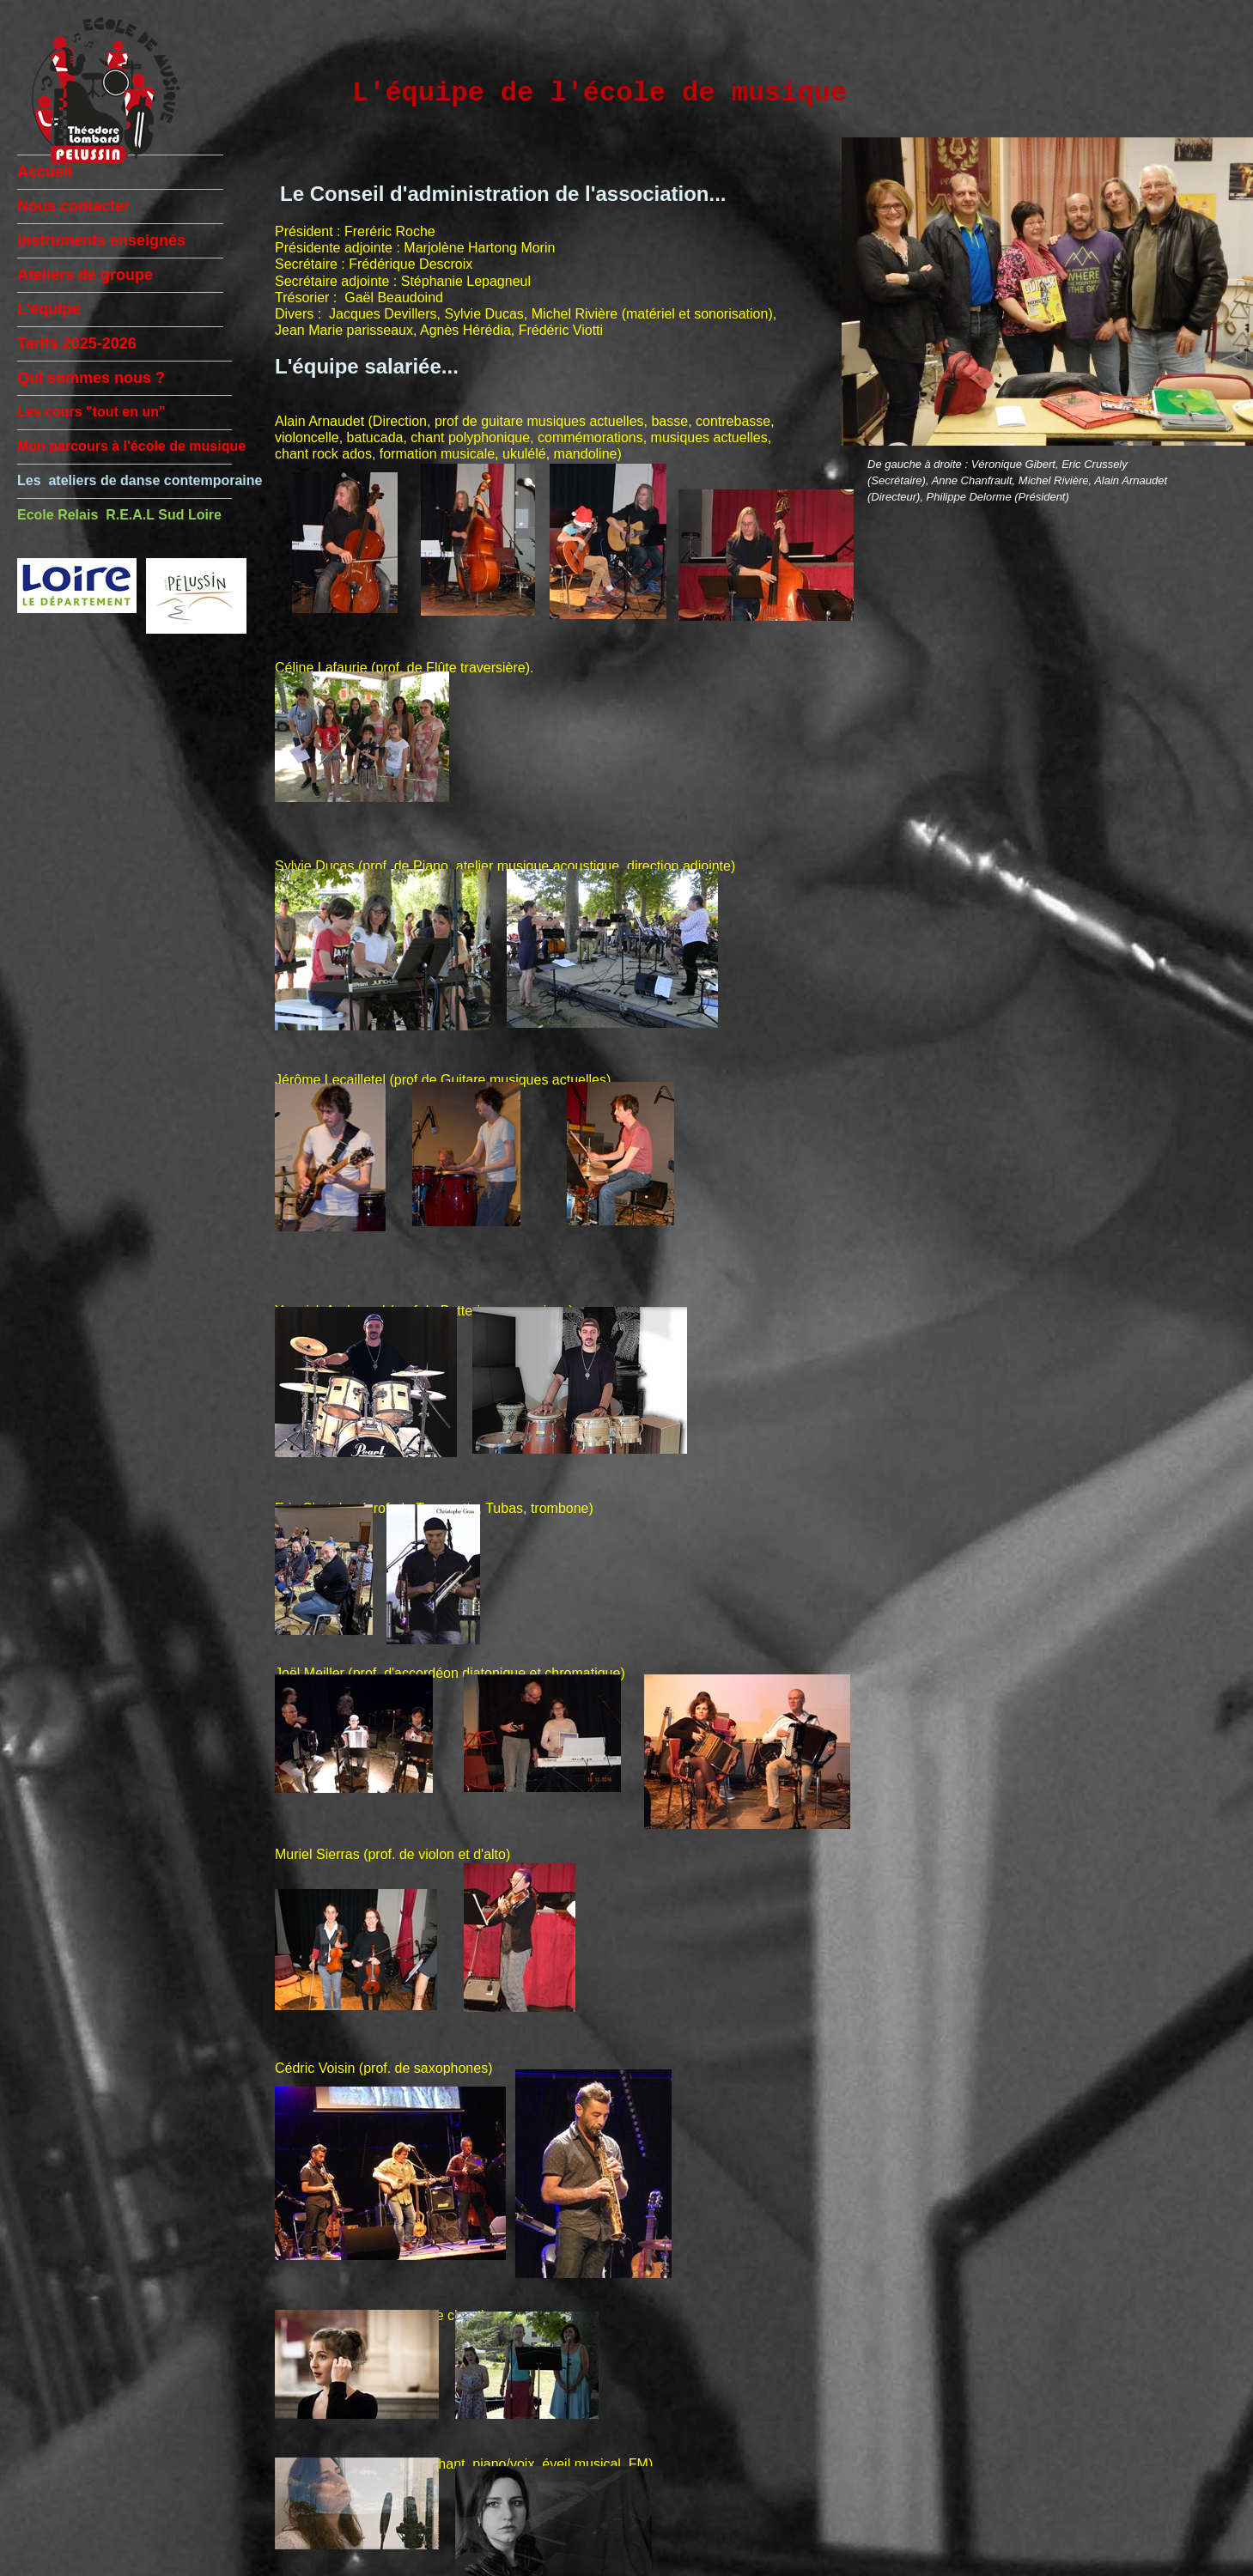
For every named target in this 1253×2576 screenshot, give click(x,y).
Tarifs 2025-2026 (77, 343)
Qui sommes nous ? (91, 377)
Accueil (44, 171)
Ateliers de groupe (85, 274)
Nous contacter (73, 206)
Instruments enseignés (101, 240)
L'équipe (48, 309)
